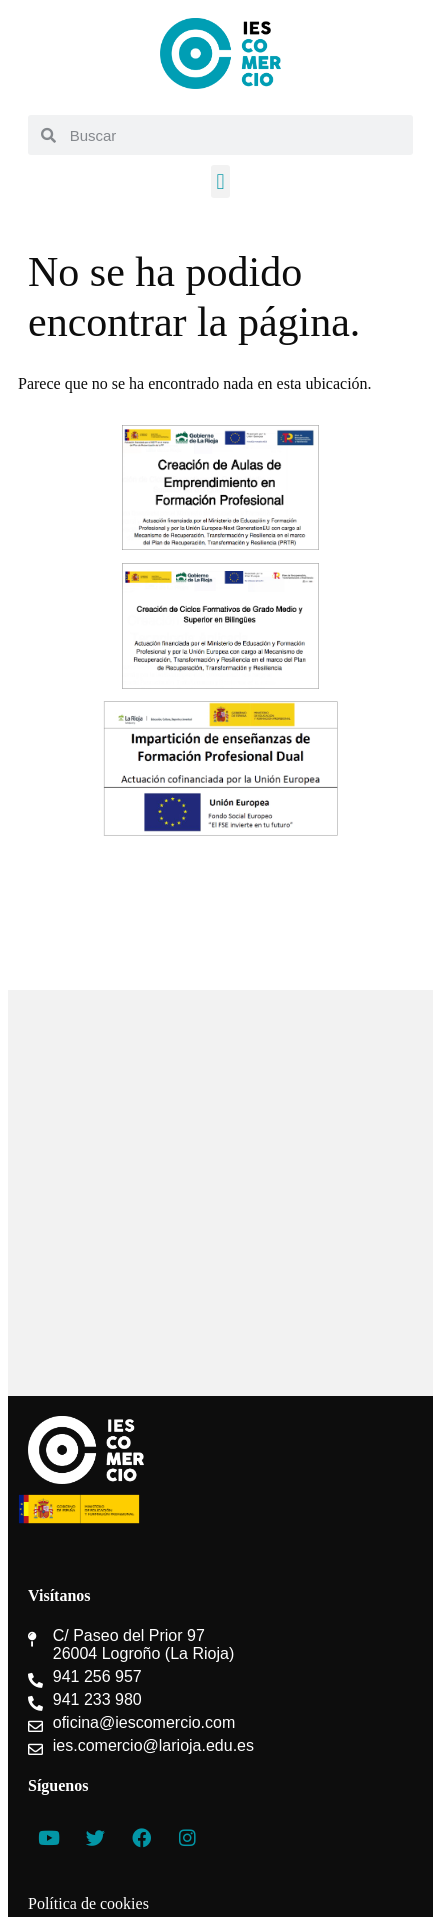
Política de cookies (88, 1903)
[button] (220, 181)
